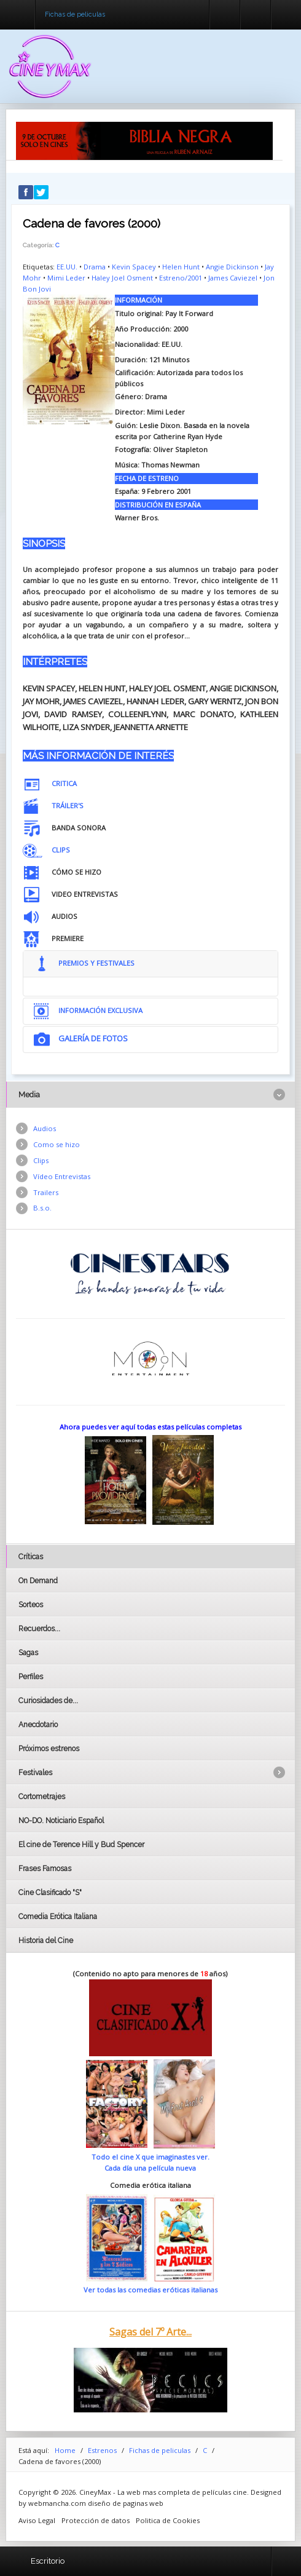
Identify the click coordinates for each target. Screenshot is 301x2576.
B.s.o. (42, 1207)
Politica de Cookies (168, 2520)
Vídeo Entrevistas (61, 1176)
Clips (41, 1160)
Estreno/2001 (180, 277)
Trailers (45, 1192)
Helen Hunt (181, 266)
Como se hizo (56, 1144)
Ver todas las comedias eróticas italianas (150, 2289)
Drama (95, 266)
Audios (44, 1128)
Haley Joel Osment (122, 277)
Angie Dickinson (232, 266)
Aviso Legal (36, 2520)
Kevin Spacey (134, 266)
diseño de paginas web (125, 2503)
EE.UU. (67, 266)
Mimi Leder (66, 277)
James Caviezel (232, 277)
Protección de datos (95, 2520)
